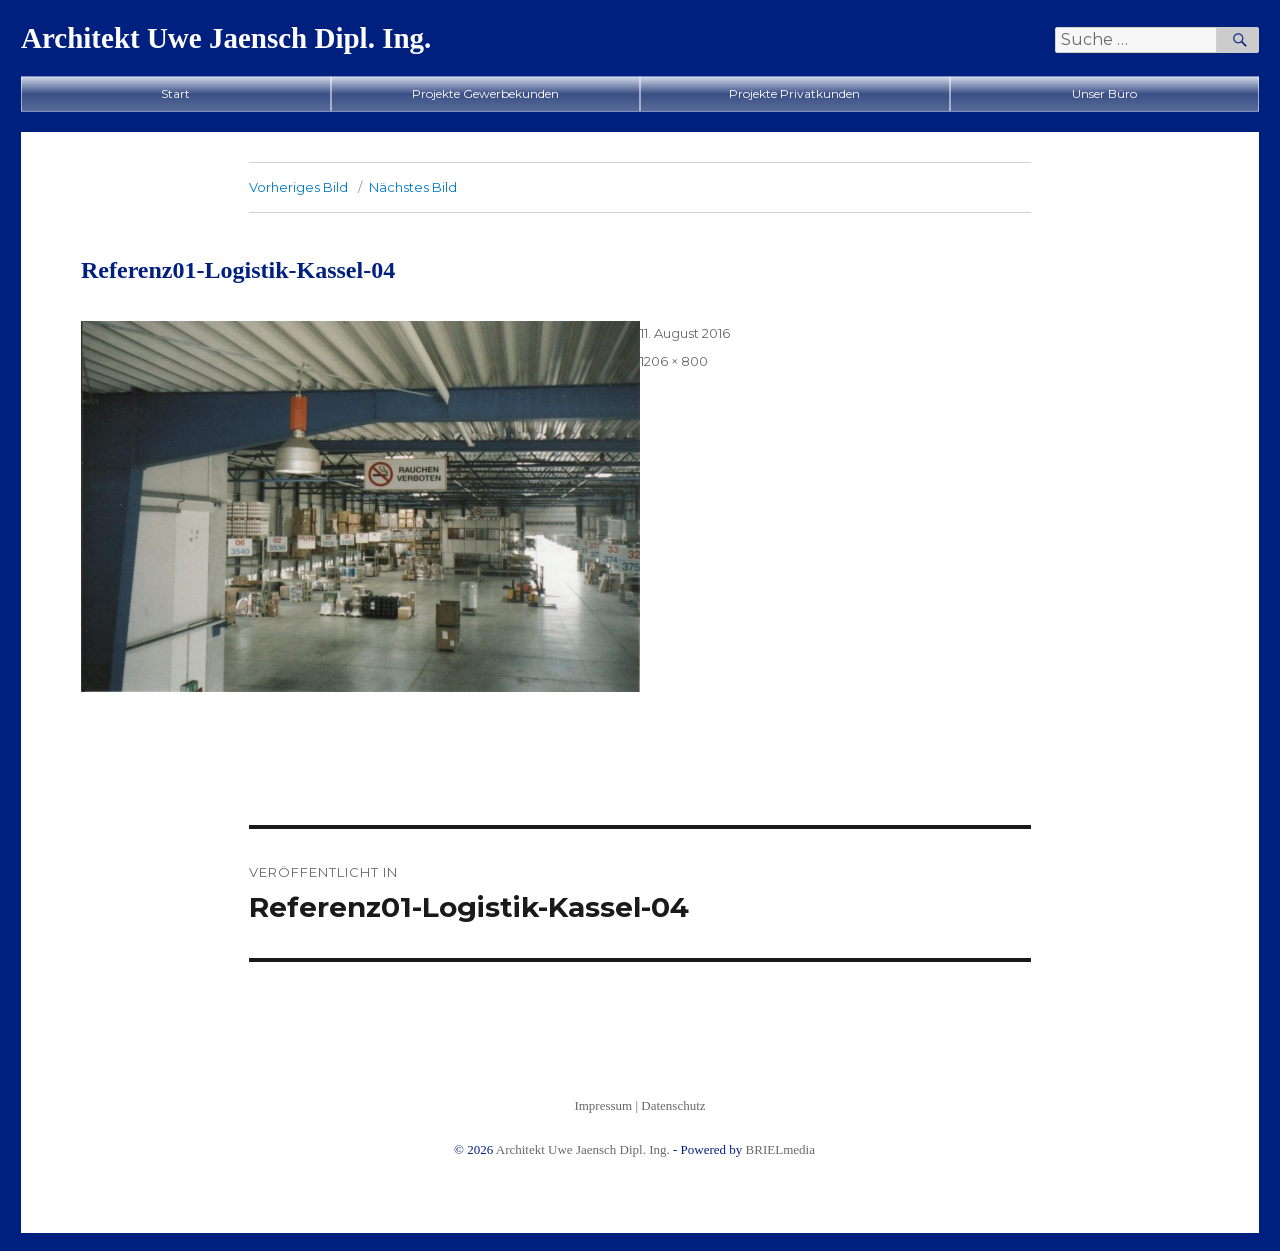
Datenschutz (673, 1105)
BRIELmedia (780, 1149)
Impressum (603, 1105)
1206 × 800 (674, 361)
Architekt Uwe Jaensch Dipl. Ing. (226, 38)
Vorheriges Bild (298, 187)
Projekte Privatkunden (794, 93)
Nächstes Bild (413, 187)
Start (175, 93)
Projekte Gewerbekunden (485, 93)
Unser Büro (1104, 93)
